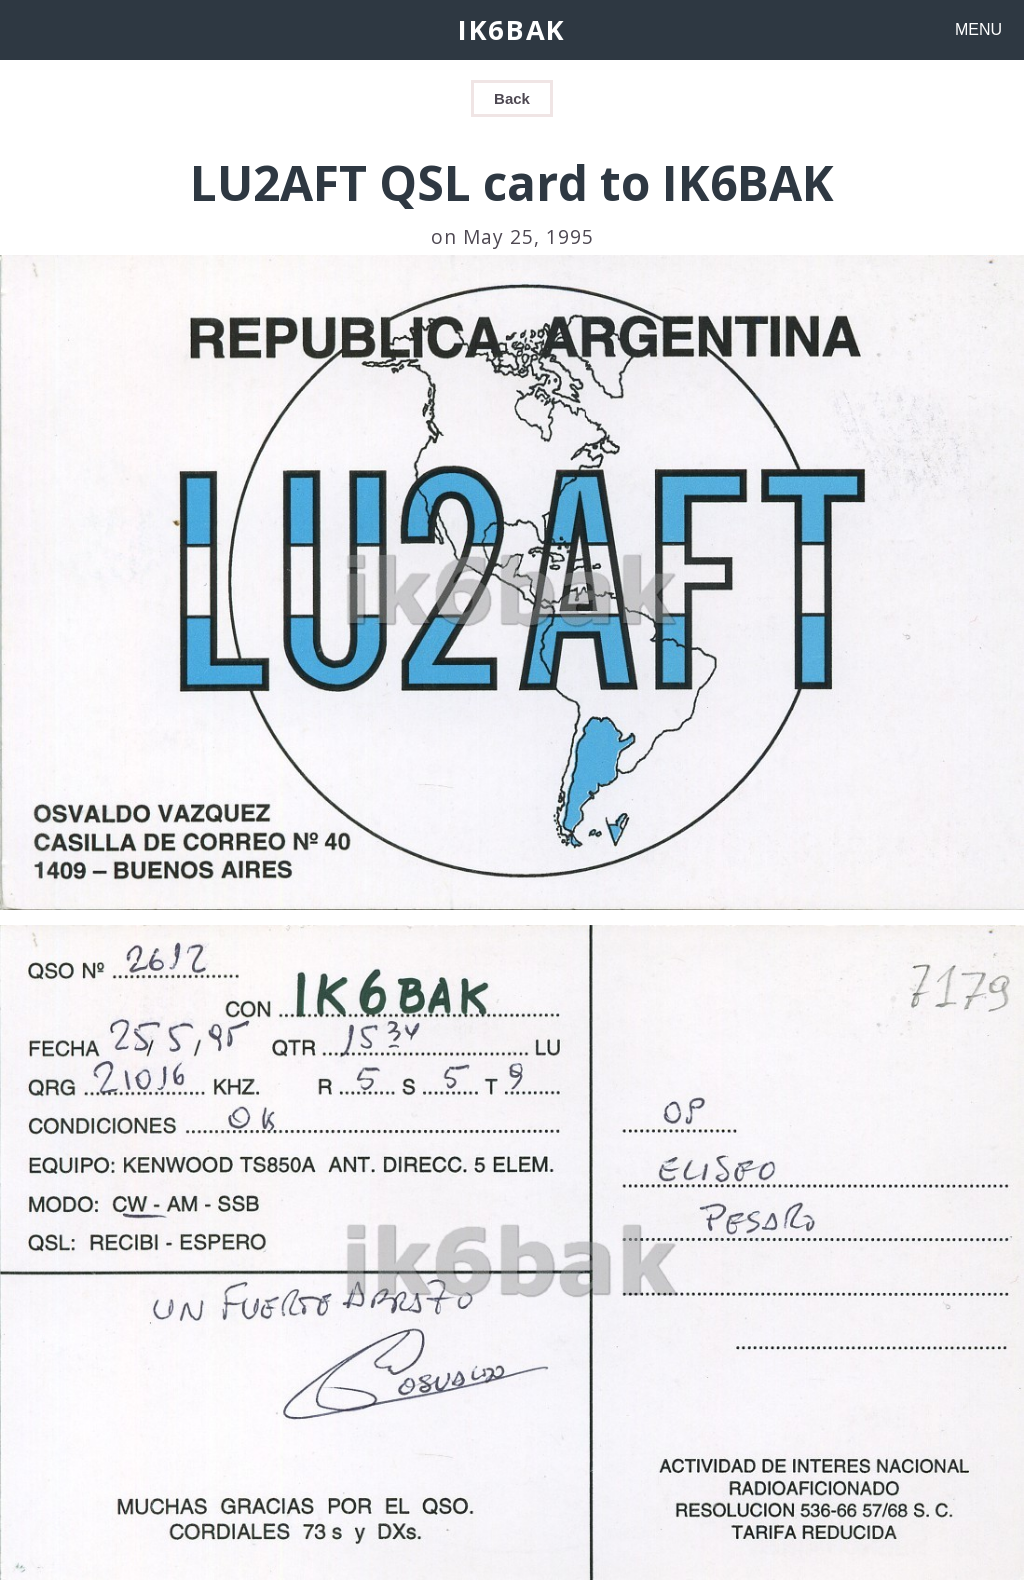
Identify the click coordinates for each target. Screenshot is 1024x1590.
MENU (978, 29)
